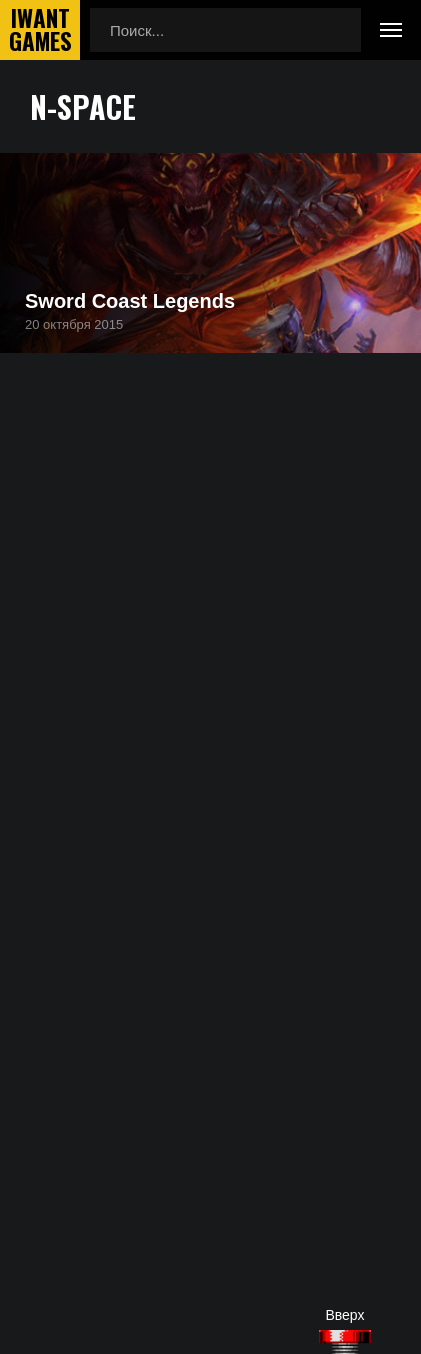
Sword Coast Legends (130, 301)
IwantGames (40, 30)
